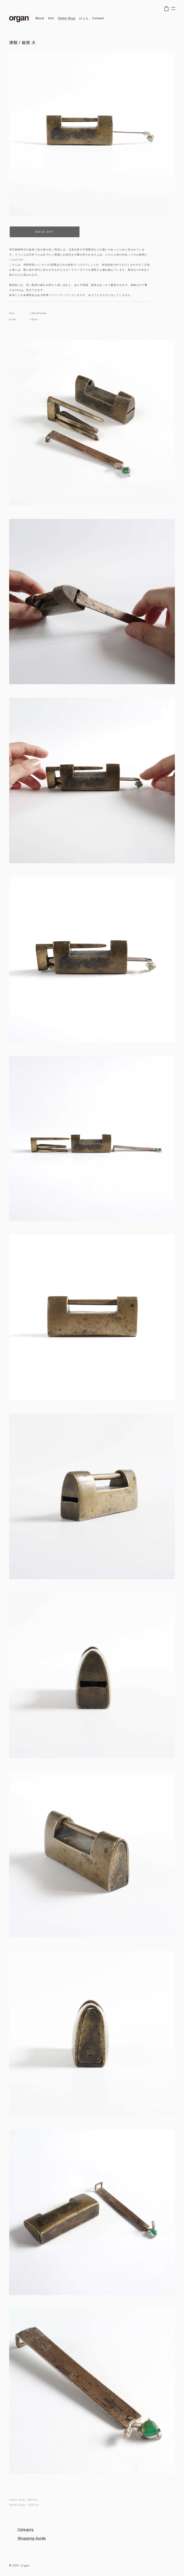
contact (98, 18)
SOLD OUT (44, 231)
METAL (33, 2499)
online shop (66, 18)
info (51, 18)
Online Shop (17, 2499)
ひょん (84, 18)
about (39, 18)
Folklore (33, 2504)
